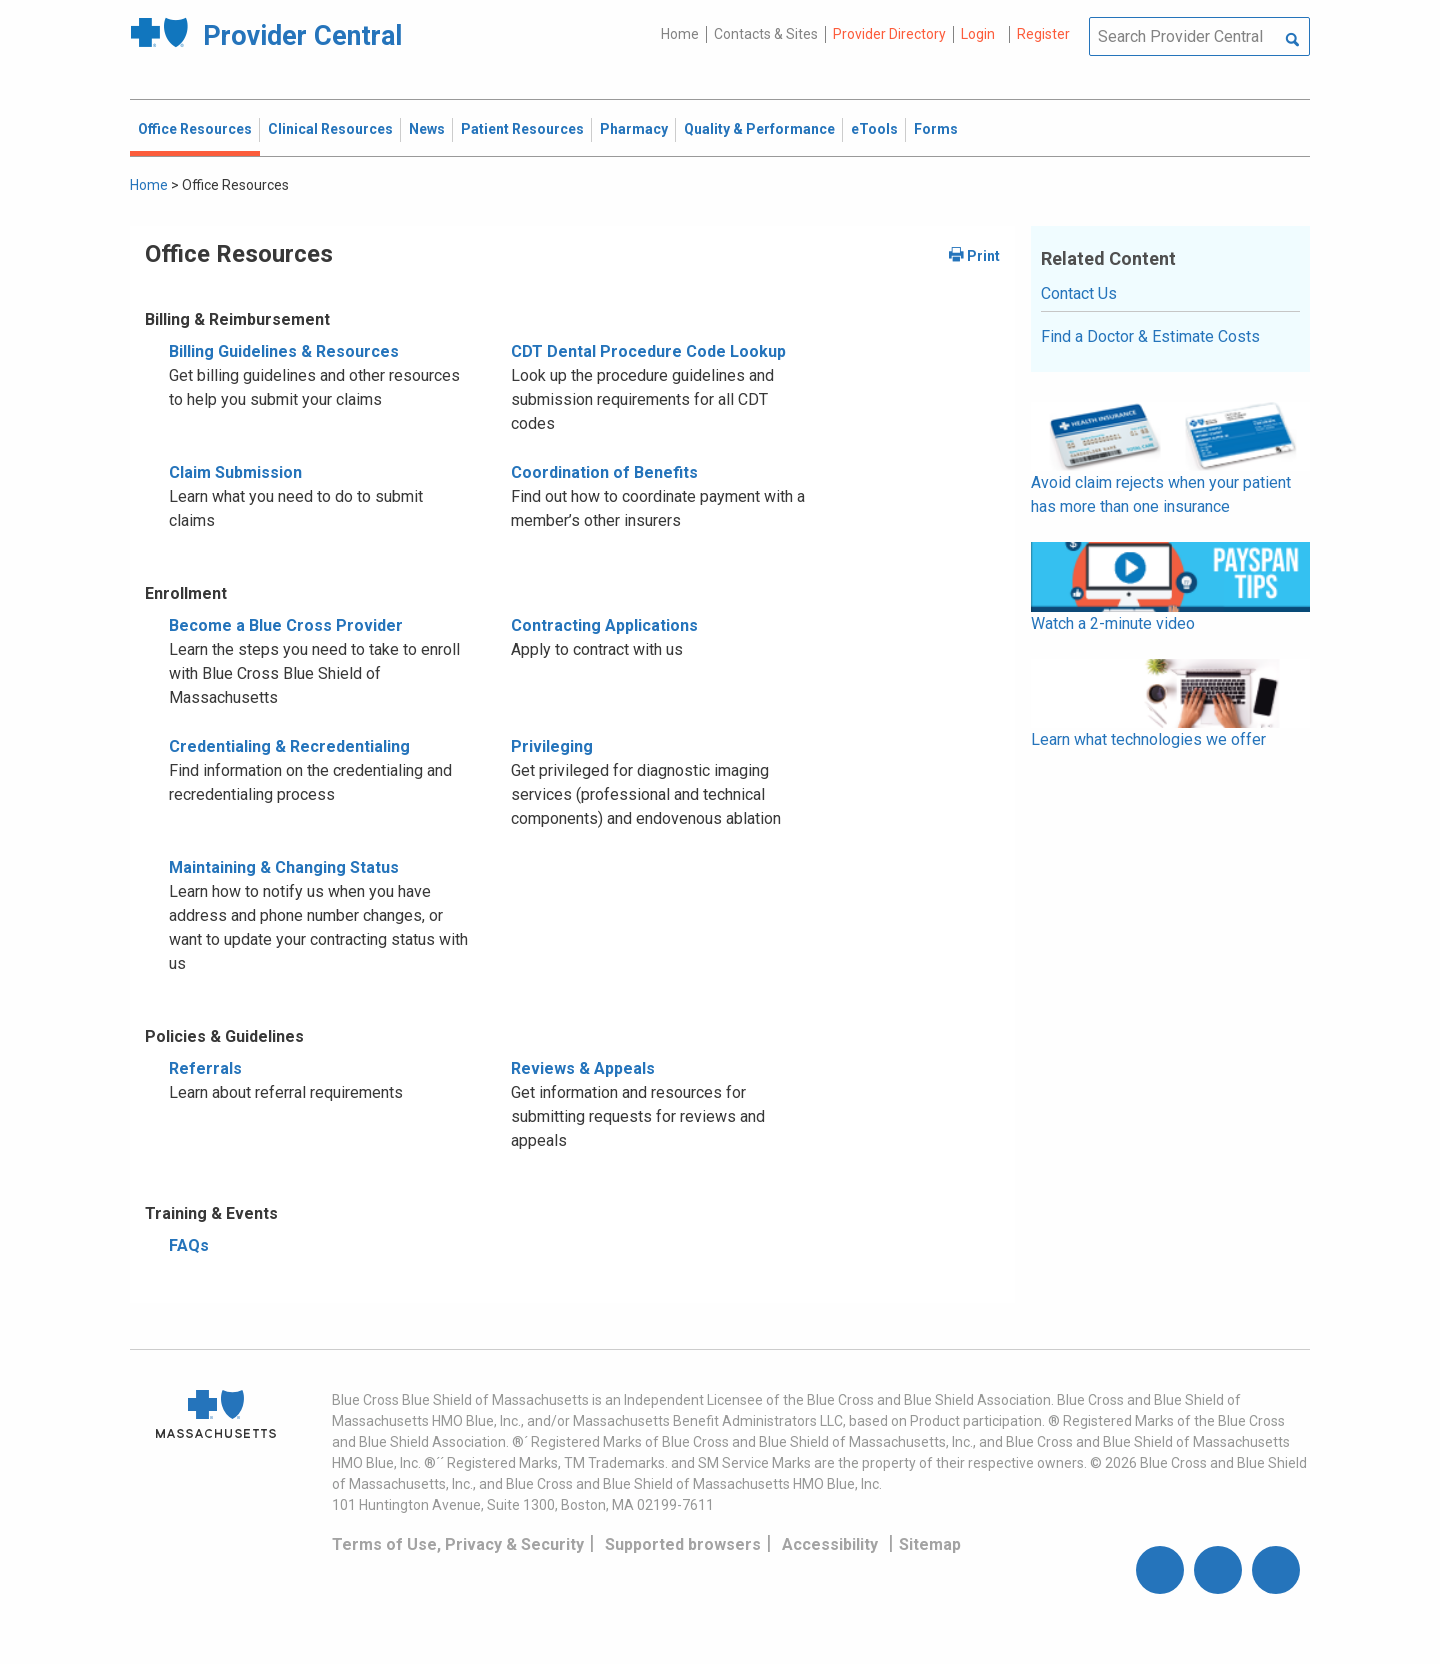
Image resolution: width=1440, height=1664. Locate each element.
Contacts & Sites (766, 34)
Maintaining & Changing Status (284, 867)
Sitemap (930, 1544)
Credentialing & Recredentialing (289, 746)
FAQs (189, 1245)
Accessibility (830, 1544)
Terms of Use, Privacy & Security (458, 1544)
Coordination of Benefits (604, 472)
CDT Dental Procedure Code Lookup (648, 351)
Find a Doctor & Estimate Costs (1150, 336)
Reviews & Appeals (583, 1068)
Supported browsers (683, 1544)
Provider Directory (889, 34)
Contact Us (1079, 293)
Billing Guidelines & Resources (284, 351)
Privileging (552, 746)
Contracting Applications (604, 625)
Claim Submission (235, 472)
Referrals (205, 1068)
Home (680, 34)
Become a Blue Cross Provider (286, 625)
